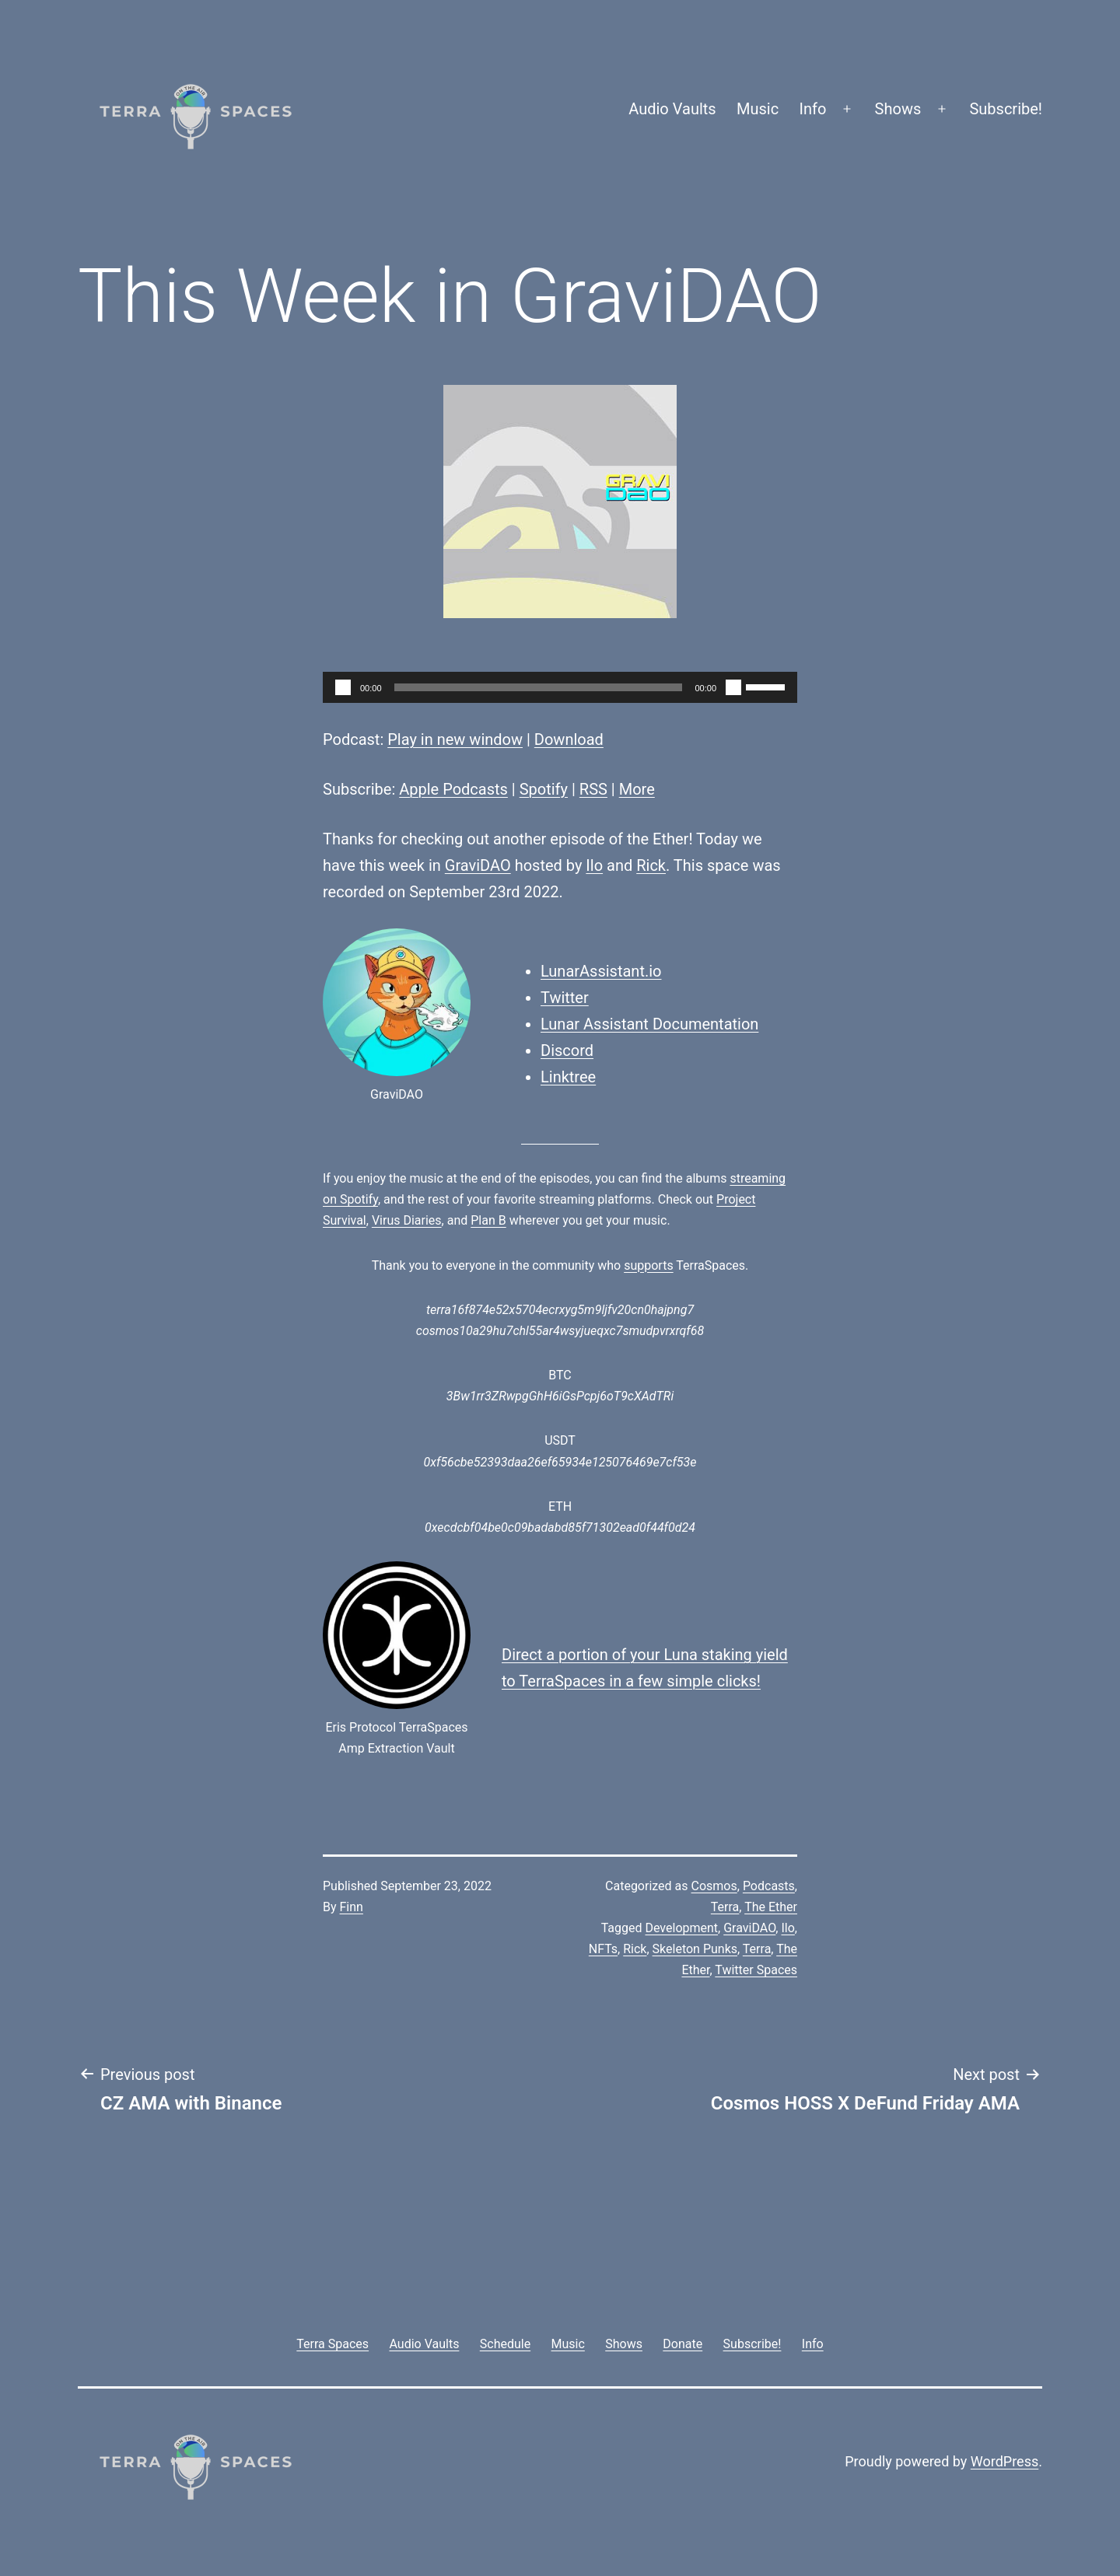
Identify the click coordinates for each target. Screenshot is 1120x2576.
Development (681, 1928)
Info (813, 109)
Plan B (488, 1220)
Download (569, 739)
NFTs (603, 1949)
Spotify (544, 789)
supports (648, 1265)
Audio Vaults (672, 109)
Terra (725, 1907)
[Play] (343, 687)
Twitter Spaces (756, 1970)
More (637, 789)
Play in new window (455, 739)
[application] (560, 687)
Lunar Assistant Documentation (649, 1024)
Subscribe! (1005, 109)
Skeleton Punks (695, 1949)
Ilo (594, 865)
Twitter (565, 997)
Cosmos (714, 1886)
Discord (567, 1050)
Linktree (568, 1077)
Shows (898, 109)
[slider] (538, 687)
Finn (351, 1907)
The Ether (770, 1907)
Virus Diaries (407, 1220)
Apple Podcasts (453, 789)
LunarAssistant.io (601, 971)
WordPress (1004, 2461)
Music (758, 109)
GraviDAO (478, 865)
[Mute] (733, 687)
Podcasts (769, 1886)
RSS (593, 789)
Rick (651, 865)
